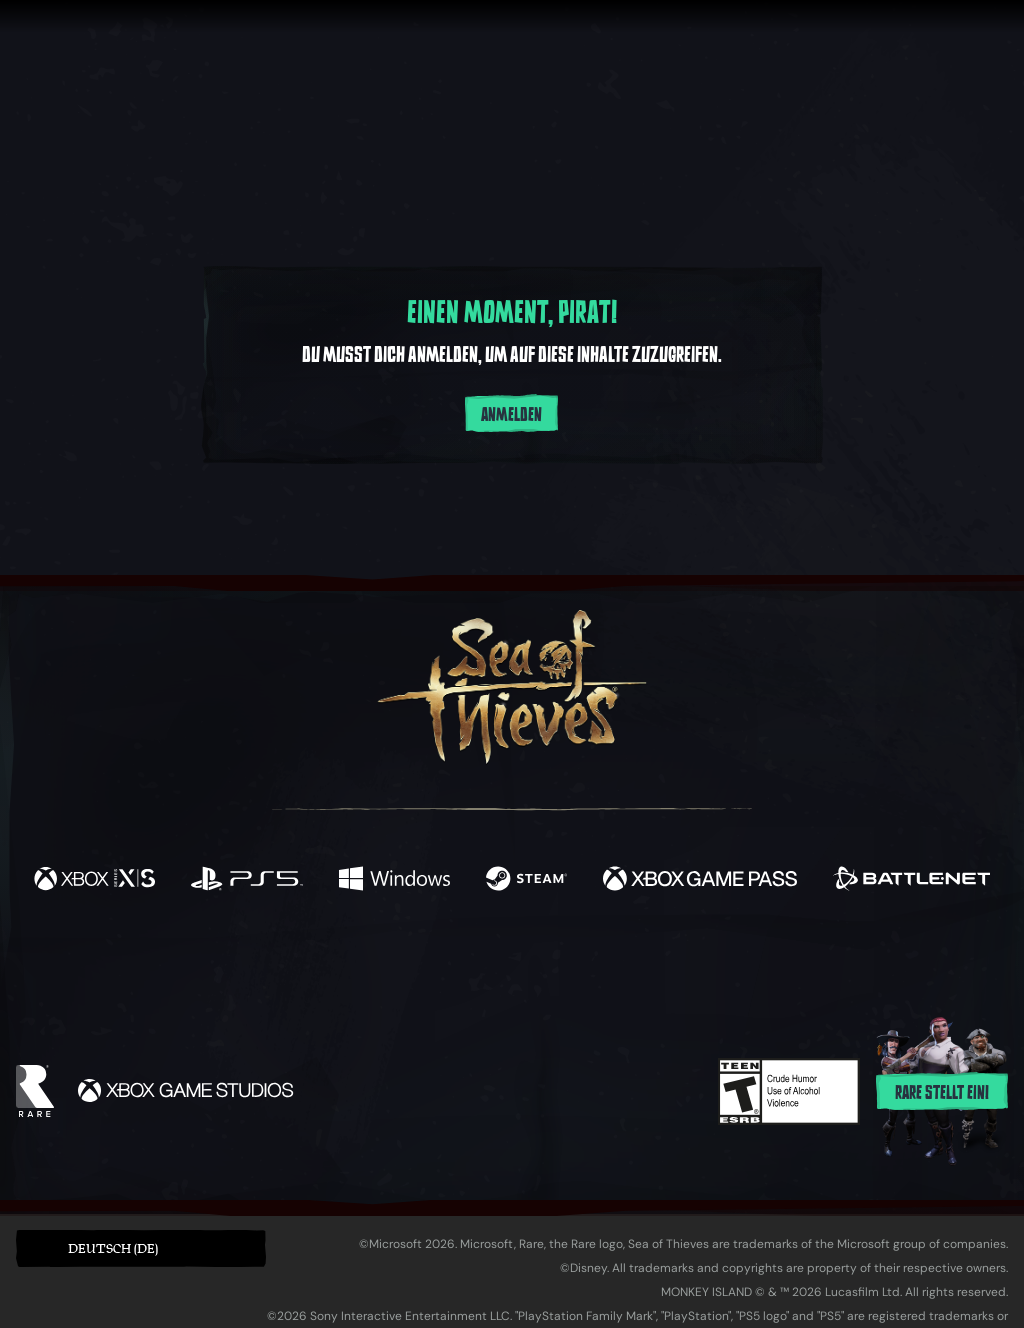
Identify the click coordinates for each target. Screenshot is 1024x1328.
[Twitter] (363, 963)
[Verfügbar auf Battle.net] (911, 881)
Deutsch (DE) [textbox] (113, 1248)
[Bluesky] (705, 967)
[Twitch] (422, 965)
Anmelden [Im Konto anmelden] (511, 415)
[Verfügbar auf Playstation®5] (247, 881)
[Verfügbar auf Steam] (526, 881)
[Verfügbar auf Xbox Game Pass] (700, 881)
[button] (141, 1248)
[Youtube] (507, 964)
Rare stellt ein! (942, 1093)
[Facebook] (312, 962)
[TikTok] (649, 965)
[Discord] (593, 968)
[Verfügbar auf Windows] (394, 881)
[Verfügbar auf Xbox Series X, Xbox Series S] (94, 881)
